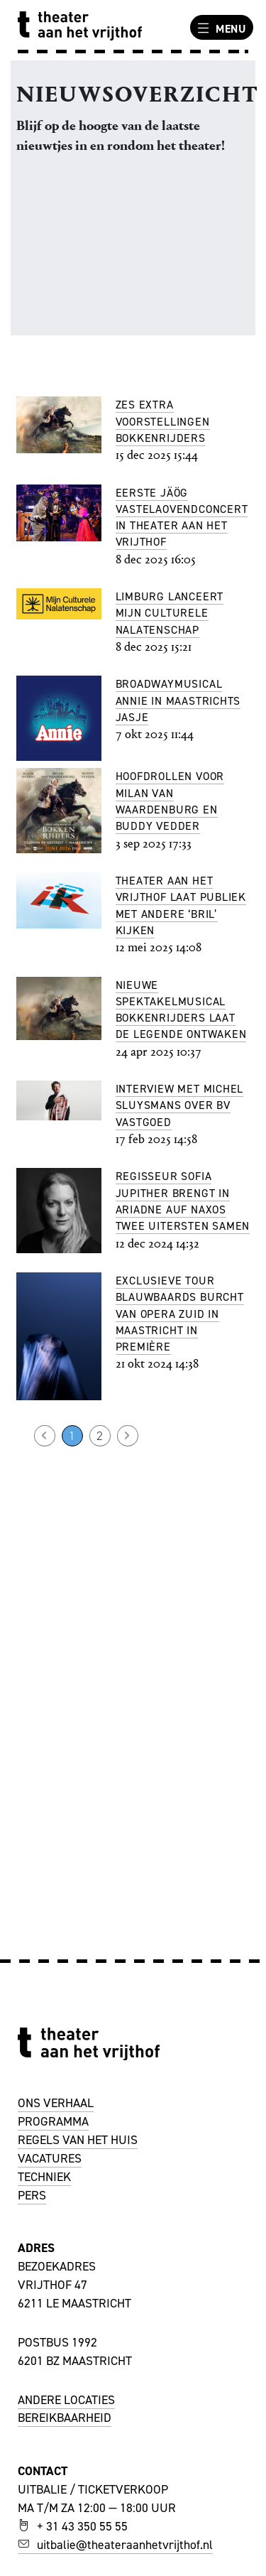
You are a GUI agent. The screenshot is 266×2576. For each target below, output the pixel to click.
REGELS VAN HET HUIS (78, 2139)
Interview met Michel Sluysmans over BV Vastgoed (180, 1105)
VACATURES (50, 2158)
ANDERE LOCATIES (66, 2399)
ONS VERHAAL (56, 2102)
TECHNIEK (44, 2176)
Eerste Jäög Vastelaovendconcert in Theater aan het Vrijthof (182, 517)
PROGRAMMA (53, 2121)
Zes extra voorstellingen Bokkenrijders (163, 421)
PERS (32, 2195)
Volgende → (127, 1435)
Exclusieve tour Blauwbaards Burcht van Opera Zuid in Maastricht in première (180, 1313)
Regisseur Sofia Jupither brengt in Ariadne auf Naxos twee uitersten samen (183, 1201)
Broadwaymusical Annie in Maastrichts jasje (178, 700)
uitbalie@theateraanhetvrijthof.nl (115, 2544)
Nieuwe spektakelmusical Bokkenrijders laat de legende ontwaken (181, 1010)
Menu (220, 28)
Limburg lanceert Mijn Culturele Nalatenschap (170, 613)
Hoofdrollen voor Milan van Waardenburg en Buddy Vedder (170, 801)
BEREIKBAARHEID (64, 2417)
